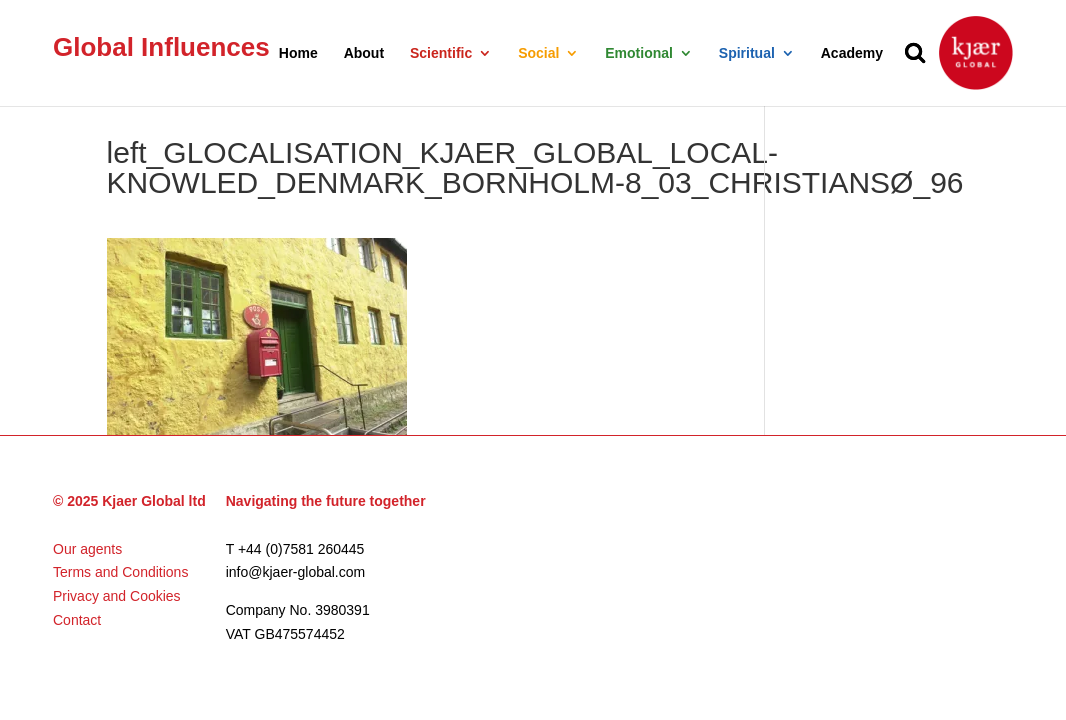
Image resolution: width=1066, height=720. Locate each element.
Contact (77, 620)
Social (538, 53)
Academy (852, 53)
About (364, 53)
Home (298, 53)
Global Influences (161, 47)
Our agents (87, 549)
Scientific (441, 53)
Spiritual (747, 53)
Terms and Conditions (120, 572)
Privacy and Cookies (117, 596)
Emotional (639, 53)
